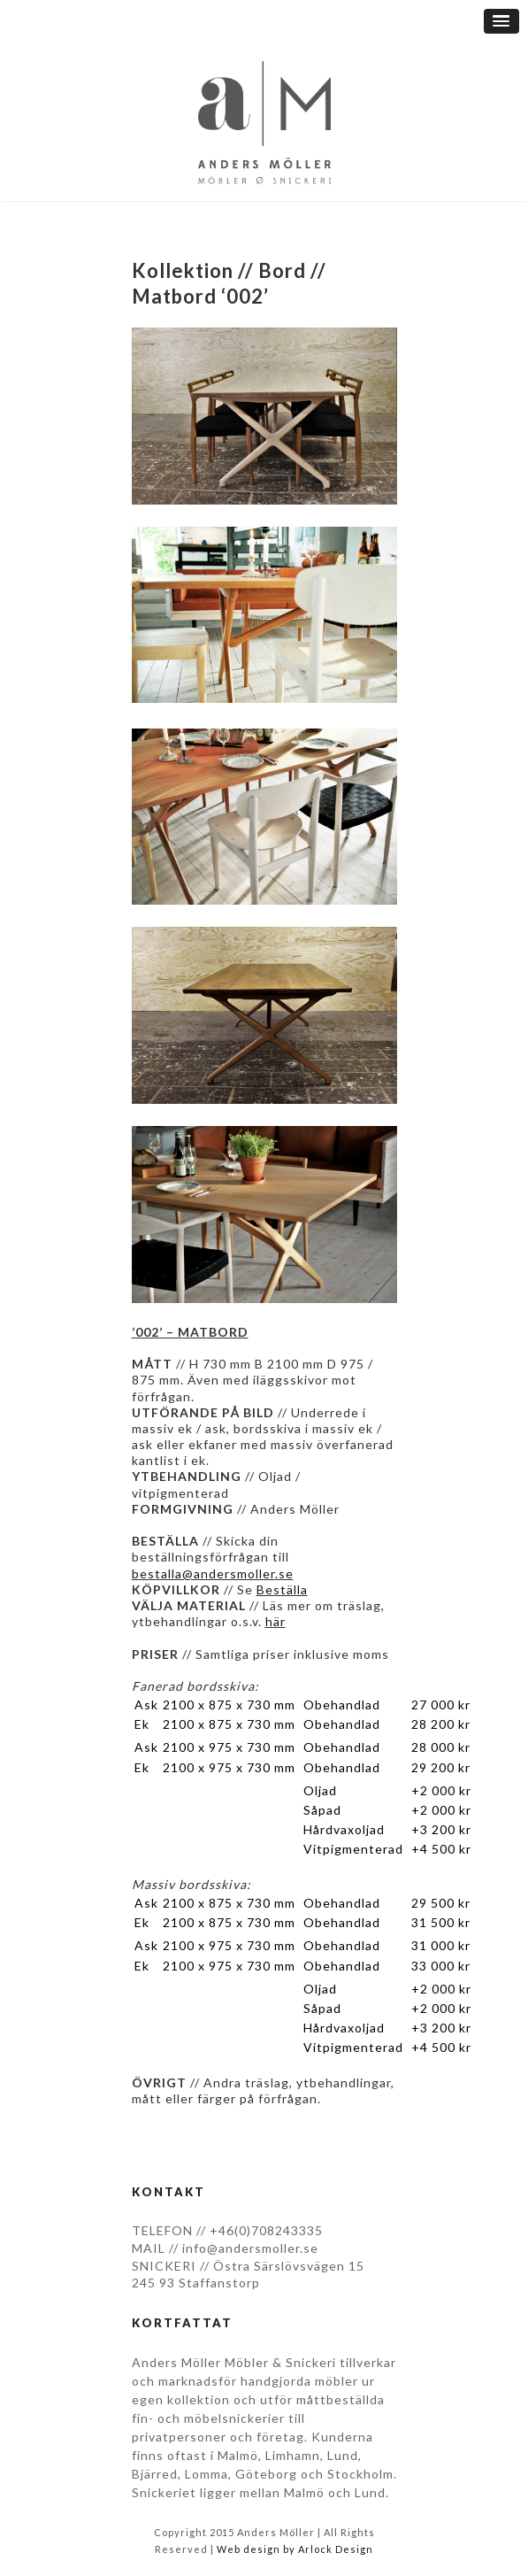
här (275, 1621)
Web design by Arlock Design (295, 2549)
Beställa (282, 1589)
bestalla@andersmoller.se (213, 1573)
